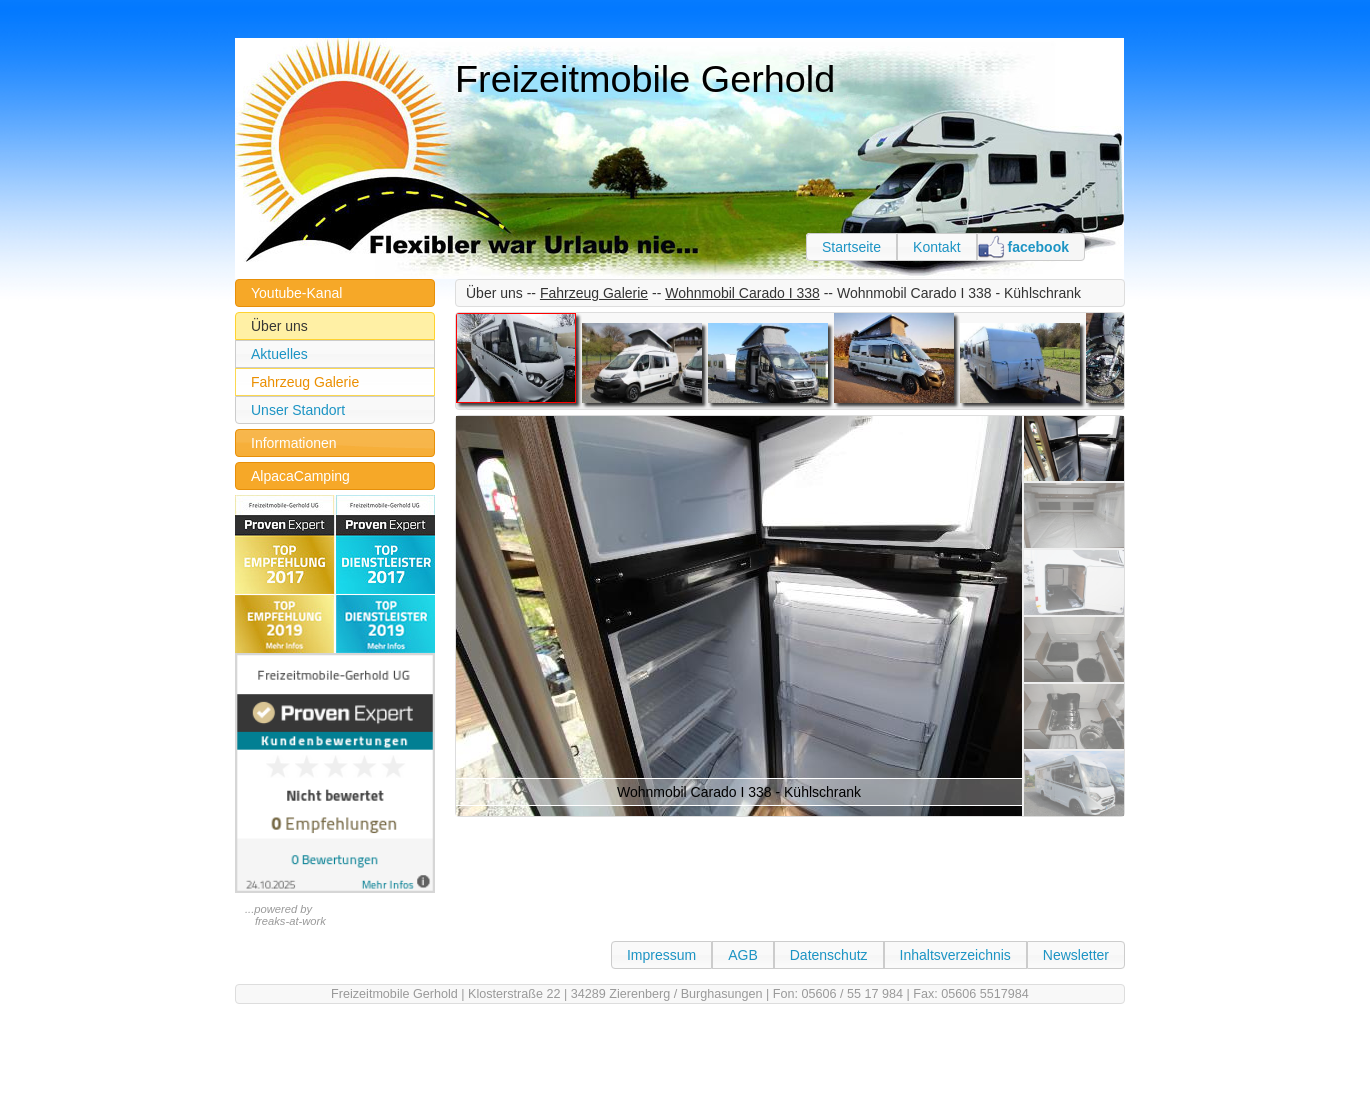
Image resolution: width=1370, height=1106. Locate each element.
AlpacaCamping (300, 476)
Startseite (851, 247)
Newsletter (1076, 955)
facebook (1038, 247)
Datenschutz (829, 955)
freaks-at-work (290, 921)
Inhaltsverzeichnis (955, 955)
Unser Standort (298, 410)
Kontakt (936, 247)
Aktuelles (279, 354)
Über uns (279, 326)
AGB (743, 955)
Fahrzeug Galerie (305, 382)
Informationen (294, 443)
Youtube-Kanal (296, 293)
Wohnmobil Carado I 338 (742, 293)
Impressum (661, 955)
